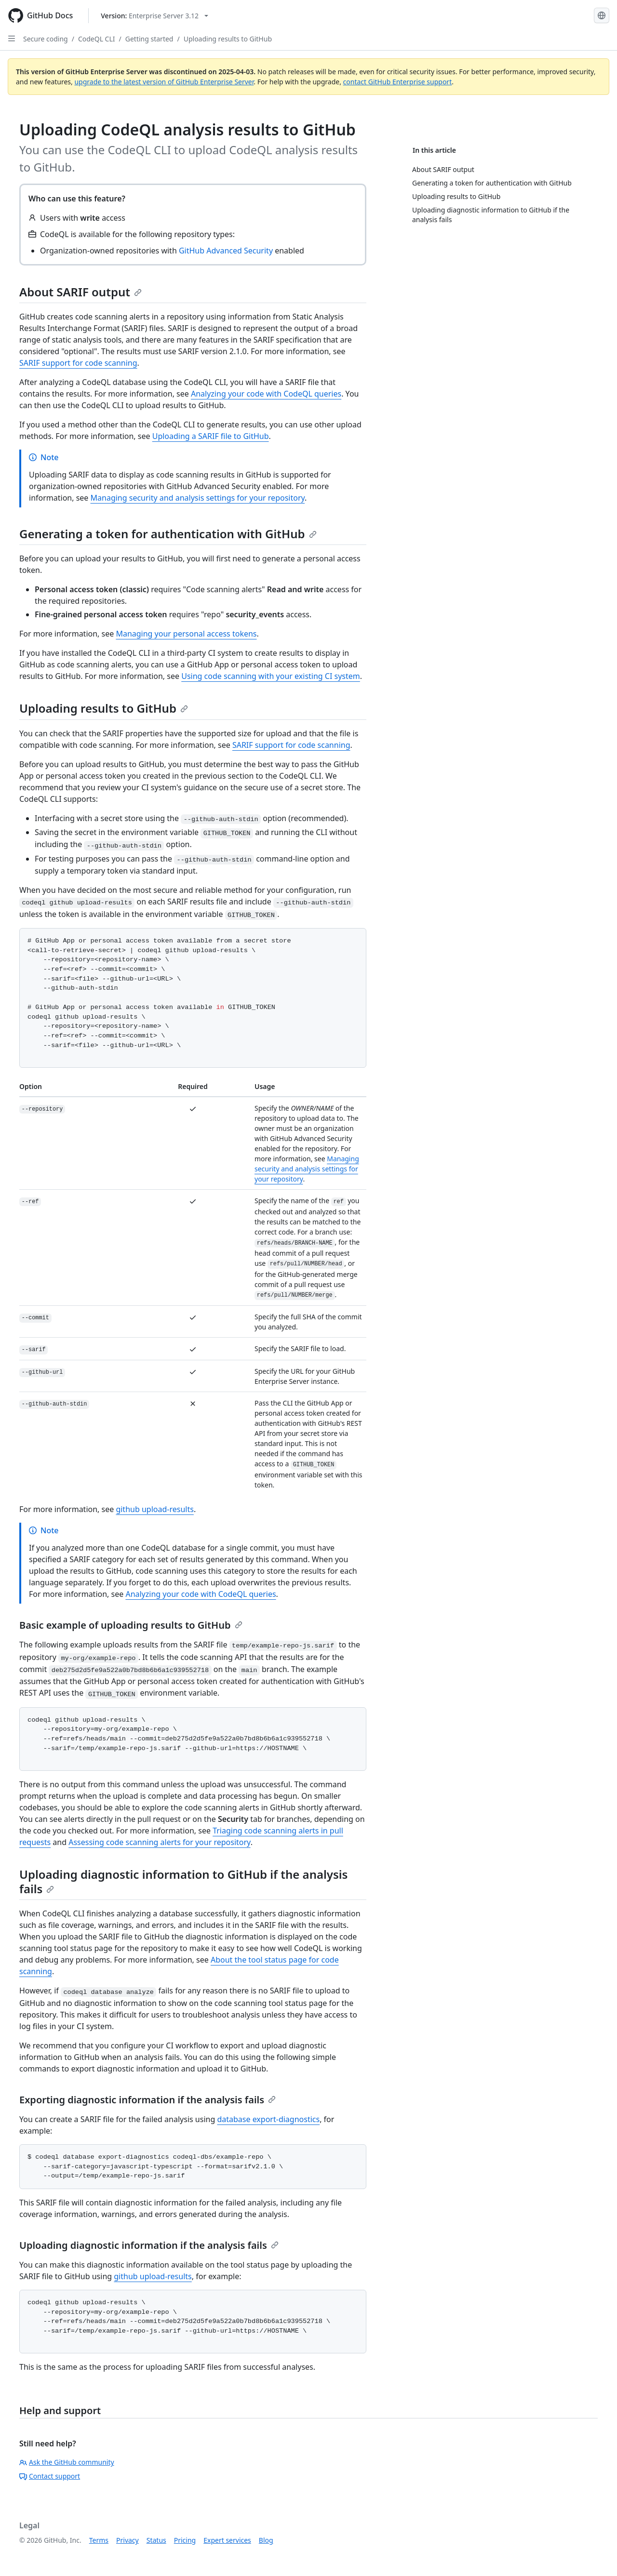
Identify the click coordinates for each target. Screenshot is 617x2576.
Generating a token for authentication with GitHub (168, 534)
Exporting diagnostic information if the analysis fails (147, 2099)
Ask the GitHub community (66, 2462)
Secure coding (45, 38)
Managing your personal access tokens (186, 633)
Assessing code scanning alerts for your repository (159, 1842)
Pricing (185, 2540)
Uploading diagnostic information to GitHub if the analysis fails (183, 1881)
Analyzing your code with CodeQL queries (266, 393)
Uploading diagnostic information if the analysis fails (149, 2245)
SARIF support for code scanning (78, 363)
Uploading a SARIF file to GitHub (210, 436)
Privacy (127, 2540)
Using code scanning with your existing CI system (270, 676)
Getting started (149, 38)
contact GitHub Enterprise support (397, 81)
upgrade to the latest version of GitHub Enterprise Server (164, 81)
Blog (266, 2540)
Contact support (49, 2476)
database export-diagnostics (268, 2119)
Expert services (227, 2540)
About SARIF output (80, 292)
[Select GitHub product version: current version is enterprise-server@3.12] (154, 15)
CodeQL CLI (96, 38)
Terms (98, 2540)
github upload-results (154, 1509)
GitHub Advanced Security (226, 250)
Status (156, 2540)
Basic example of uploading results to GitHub (130, 1625)
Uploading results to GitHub (228, 38)
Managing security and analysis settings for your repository (198, 497)
